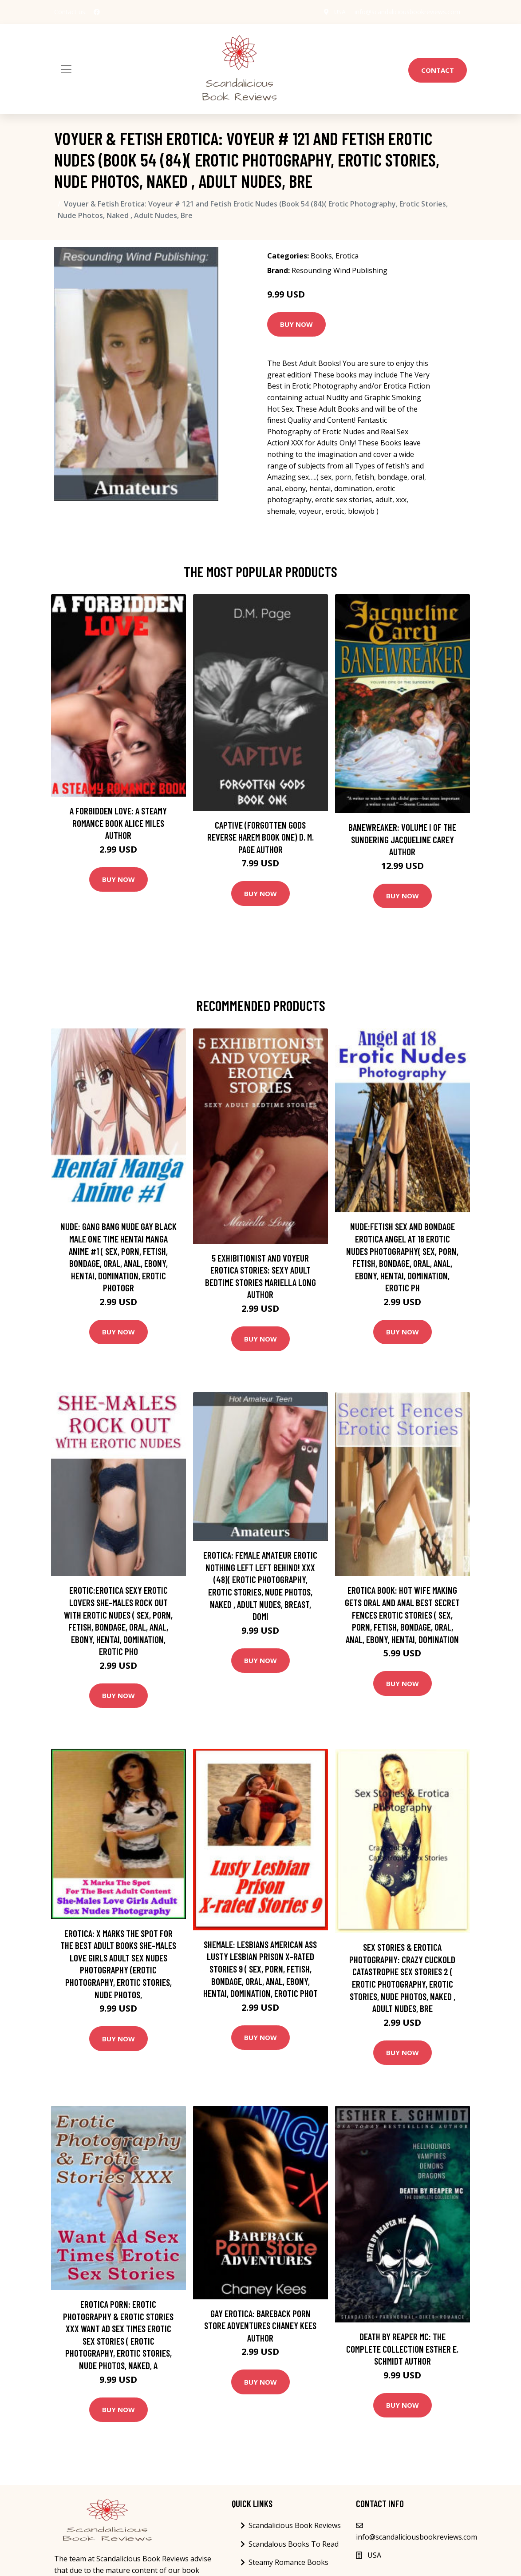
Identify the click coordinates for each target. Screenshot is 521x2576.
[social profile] (96, 12)
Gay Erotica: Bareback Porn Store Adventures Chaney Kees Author (260, 2325)
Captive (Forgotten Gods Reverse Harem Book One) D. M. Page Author (260, 837)
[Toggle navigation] (66, 69)
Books (321, 256)
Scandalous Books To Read (294, 2544)
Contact (437, 70)
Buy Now (296, 324)
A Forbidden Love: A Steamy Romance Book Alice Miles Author (118, 823)
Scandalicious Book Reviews (295, 2525)
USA (339, 12)
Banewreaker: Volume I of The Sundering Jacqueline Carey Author (402, 839)
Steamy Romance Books (288, 2562)
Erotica (347, 256)
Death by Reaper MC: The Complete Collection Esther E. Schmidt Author (402, 2348)
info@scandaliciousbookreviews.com (407, 12)
